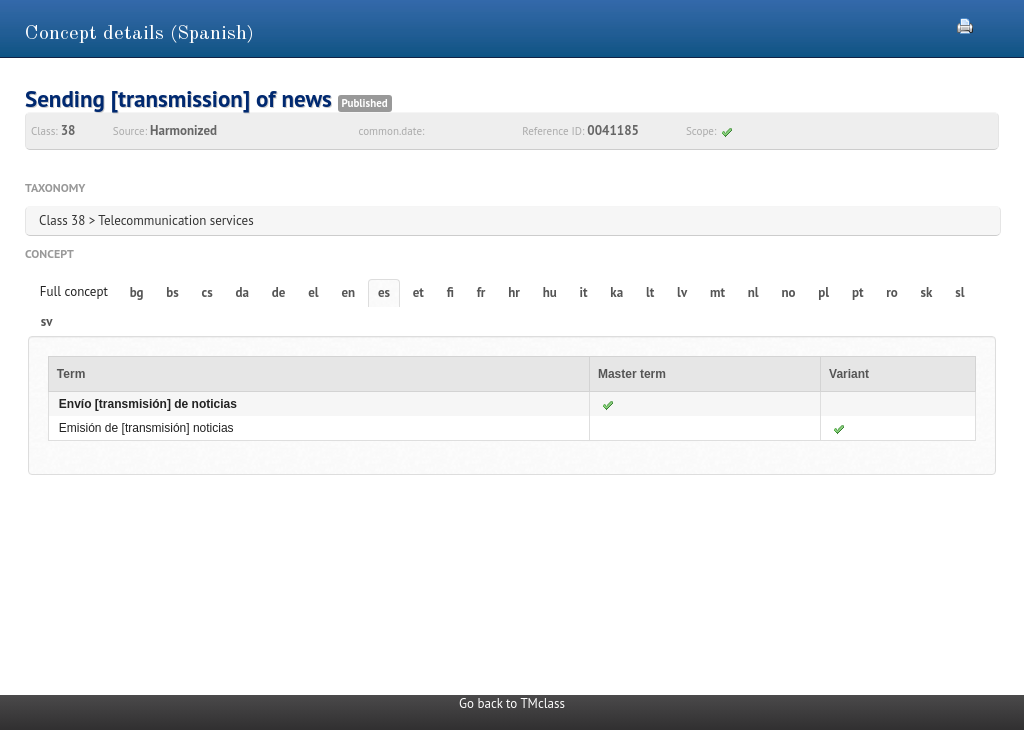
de (279, 292)
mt (717, 292)
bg (137, 292)
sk (927, 292)
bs (172, 292)
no (788, 292)
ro (892, 292)
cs (207, 292)
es (384, 292)
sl (959, 292)
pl (823, 292)
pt (858, 292)
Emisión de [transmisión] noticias (146, 428)
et (418, 292)
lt (650, 292)
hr (514, 292)
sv (47, 321)
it (584, 292)
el (313, 292)
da (242, 292)
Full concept (74, 291)
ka (616, 292)
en (348, 292)
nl (753, 292)
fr (481, 292)
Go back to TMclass (512, 703)
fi (450, 292)
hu (550, 292)
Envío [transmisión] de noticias (148, 404)
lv (682, 292)
